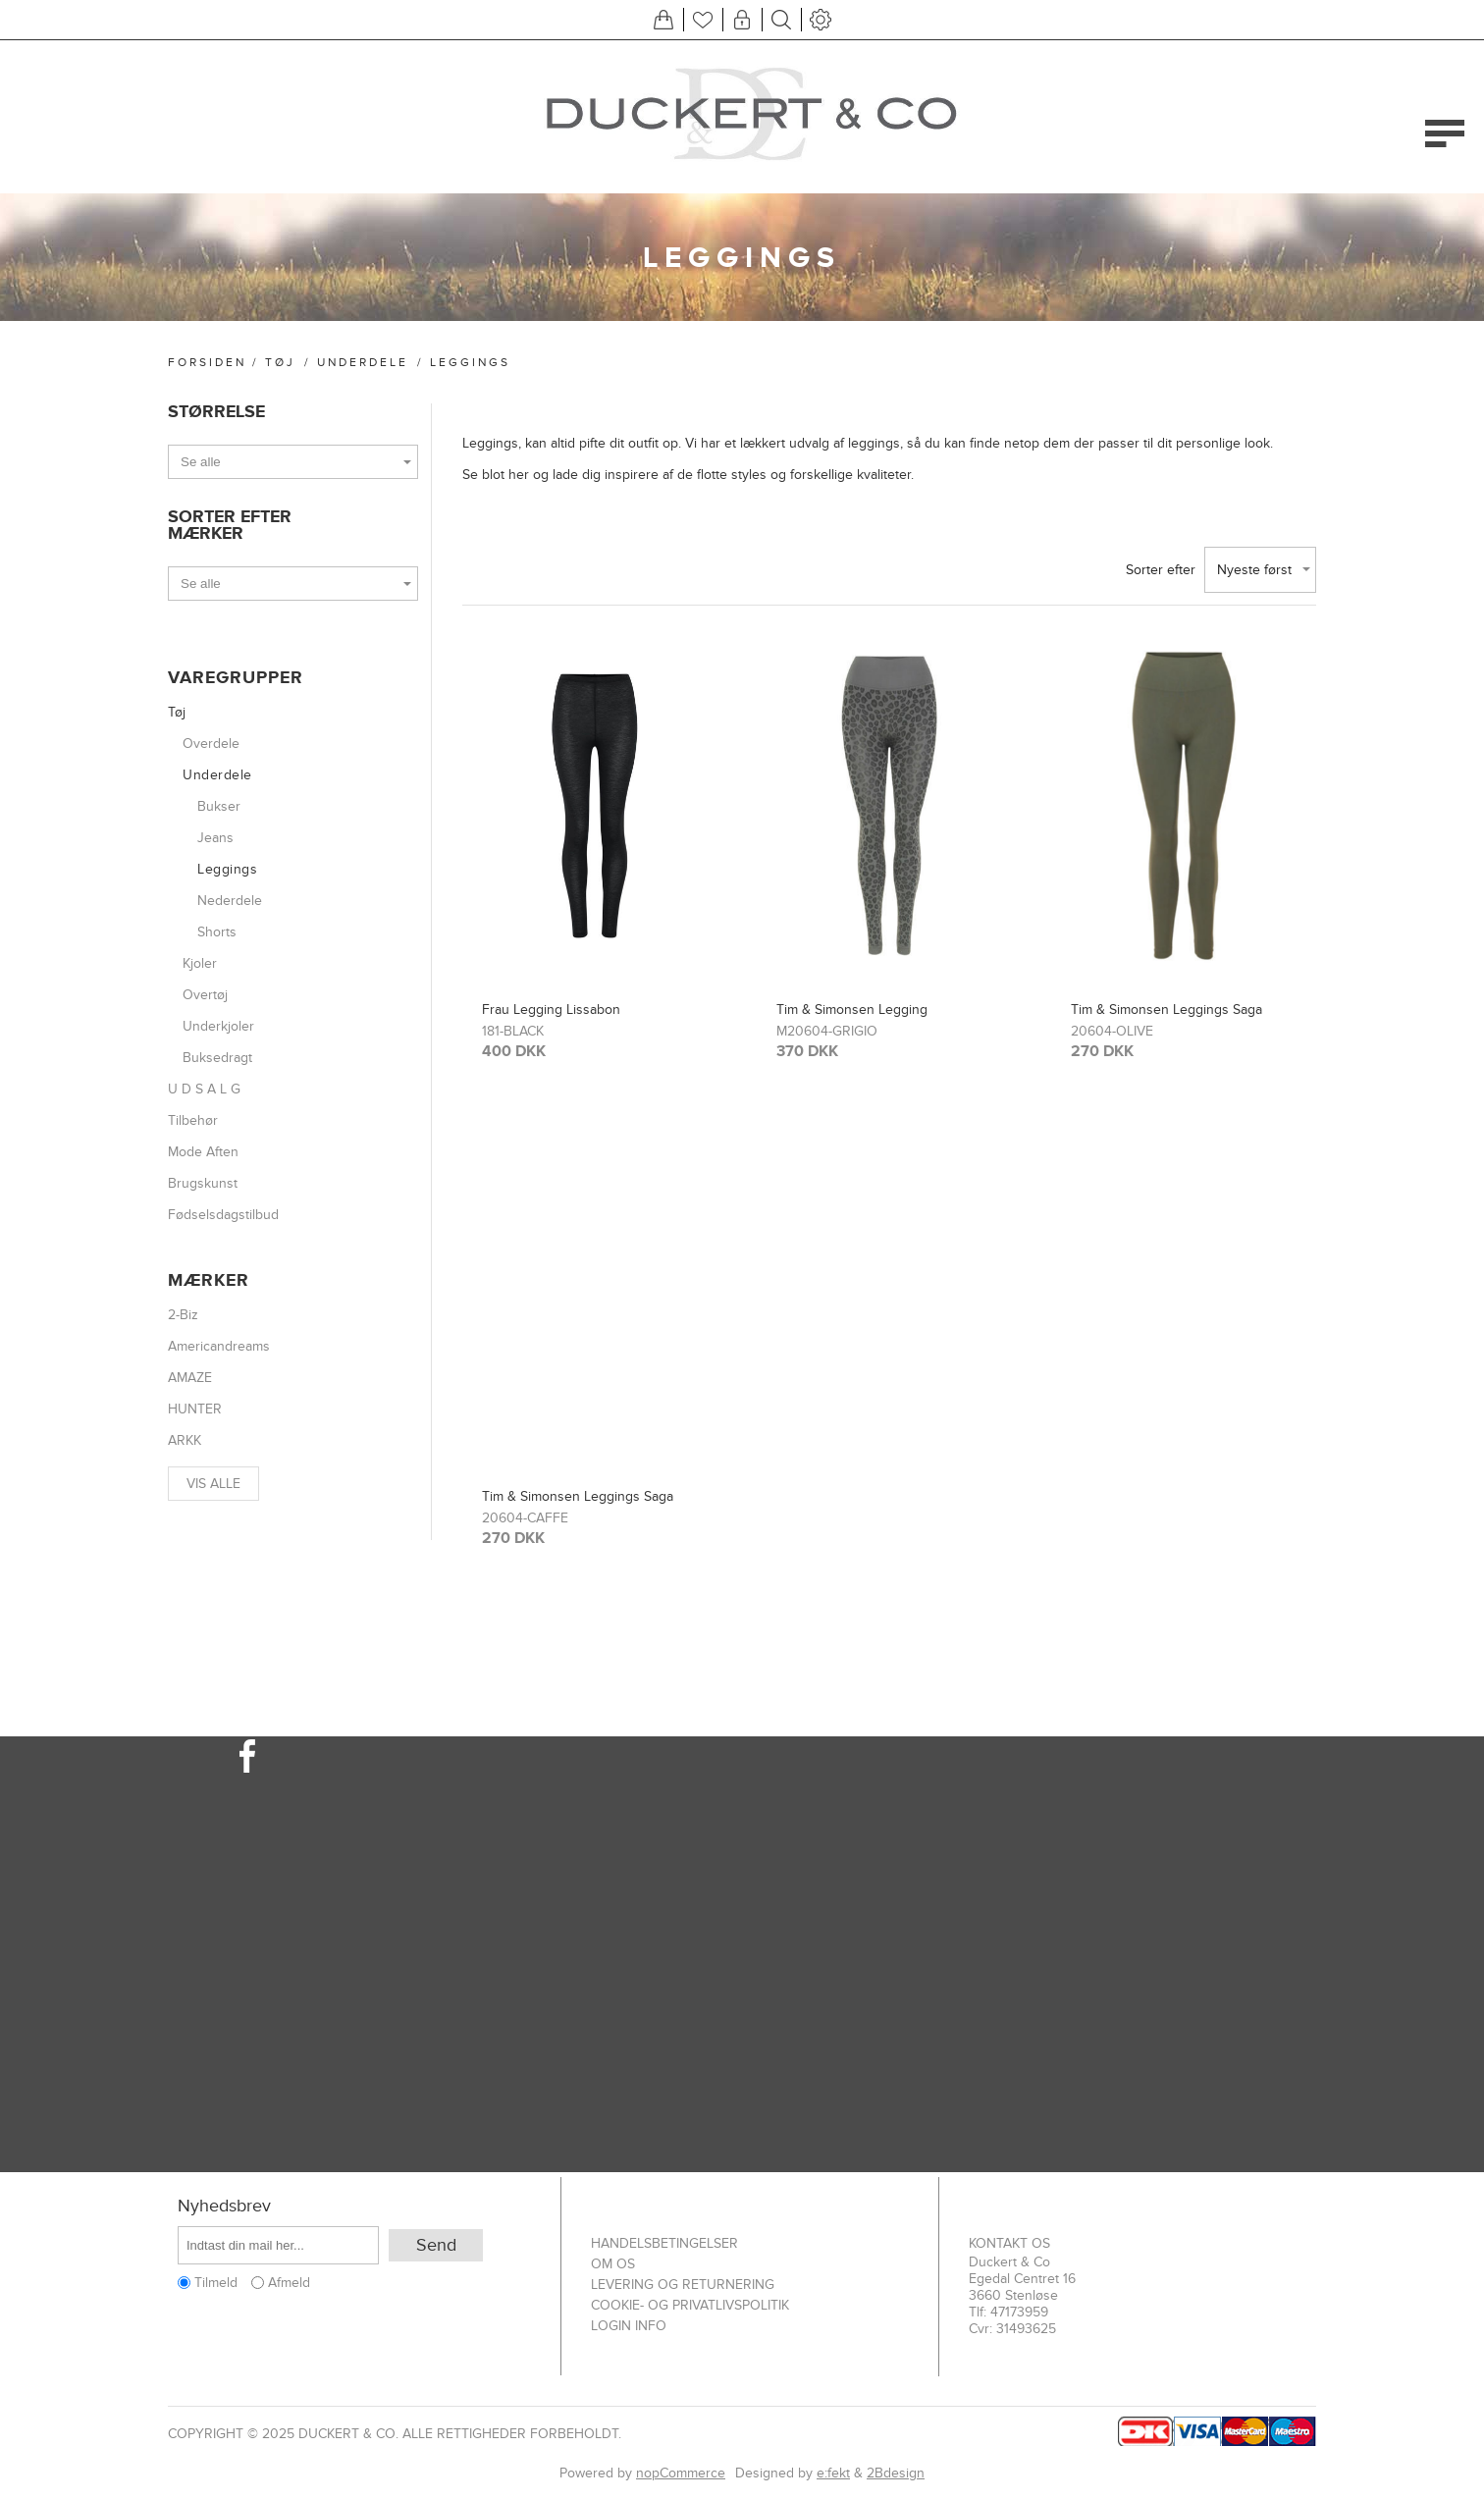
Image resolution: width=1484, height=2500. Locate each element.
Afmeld (289, 2282)
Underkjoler (218, 1026)
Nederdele (229, 900)
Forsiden (207, 362)
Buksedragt (217, 1057)
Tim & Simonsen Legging (852, 1009)
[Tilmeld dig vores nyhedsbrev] (278, 2245)
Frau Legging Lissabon (551, 1009)
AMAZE (190, 1377)
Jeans (215, 837)
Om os (613, 2264)
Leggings (227, 869)
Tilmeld (216, 2282)
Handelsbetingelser (664, 2243)
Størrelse (216, 411)
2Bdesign (896, 2473)
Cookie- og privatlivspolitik (690, 2305)
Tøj (280, 362)
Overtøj (205, 994)
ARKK (184, 1440)
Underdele (362, 362)
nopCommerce (680, 2473)
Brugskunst (203, 1183)
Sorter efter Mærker (230, 525)
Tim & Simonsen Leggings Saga (1166, 1009)
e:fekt (833, 2473)
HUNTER (195, 1409)
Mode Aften (203, 1152)
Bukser (218, 806)
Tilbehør (193, 1120)
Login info (628, 2325)
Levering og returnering (682, 2284)
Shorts (217, 932)
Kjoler (200, 963)
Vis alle (213, 1483)
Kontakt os (1009, 2243)
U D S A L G (204, 1089)
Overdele (211, 743)
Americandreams (219, 1346)
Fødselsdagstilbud (223, 1214)
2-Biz (183, 1314)
